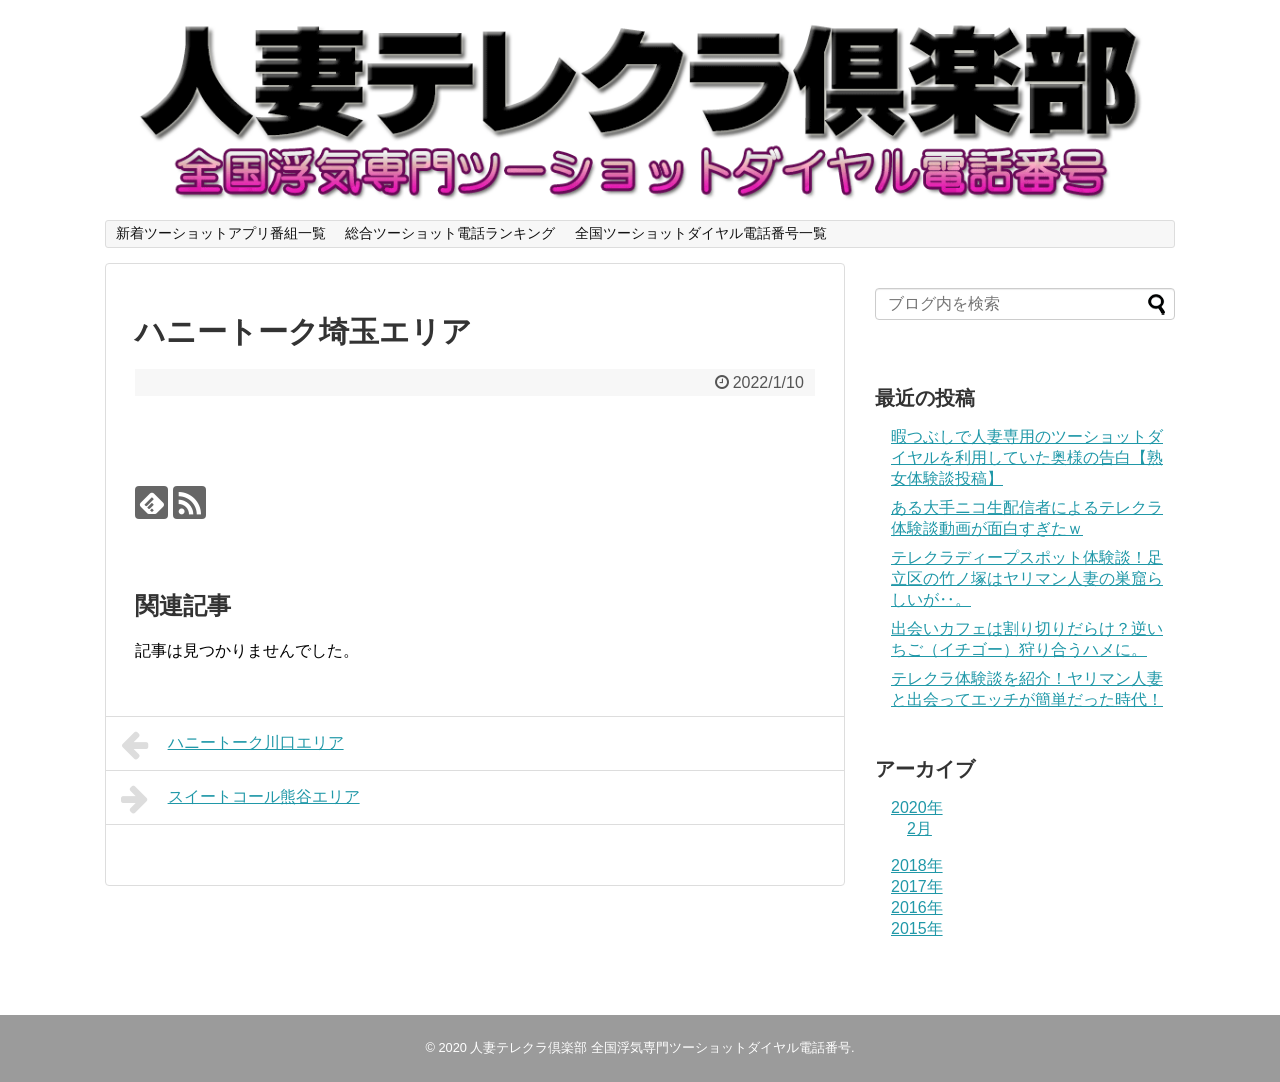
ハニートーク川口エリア (232, 745)
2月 (919, 828)
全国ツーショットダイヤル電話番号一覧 (701, 233)
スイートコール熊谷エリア (240, 799)
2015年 (917, 928)
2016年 (917, 907)
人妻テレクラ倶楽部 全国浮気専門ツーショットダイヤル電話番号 (660, 1047)
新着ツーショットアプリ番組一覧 (221, 233)
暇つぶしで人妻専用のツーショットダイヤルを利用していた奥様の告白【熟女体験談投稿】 (1027, 457)
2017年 (917, 886)
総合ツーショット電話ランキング (450, 233)
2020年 (917, 807)
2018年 (917, 865)
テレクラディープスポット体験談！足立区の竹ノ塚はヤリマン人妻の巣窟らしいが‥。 (1027, 578)
